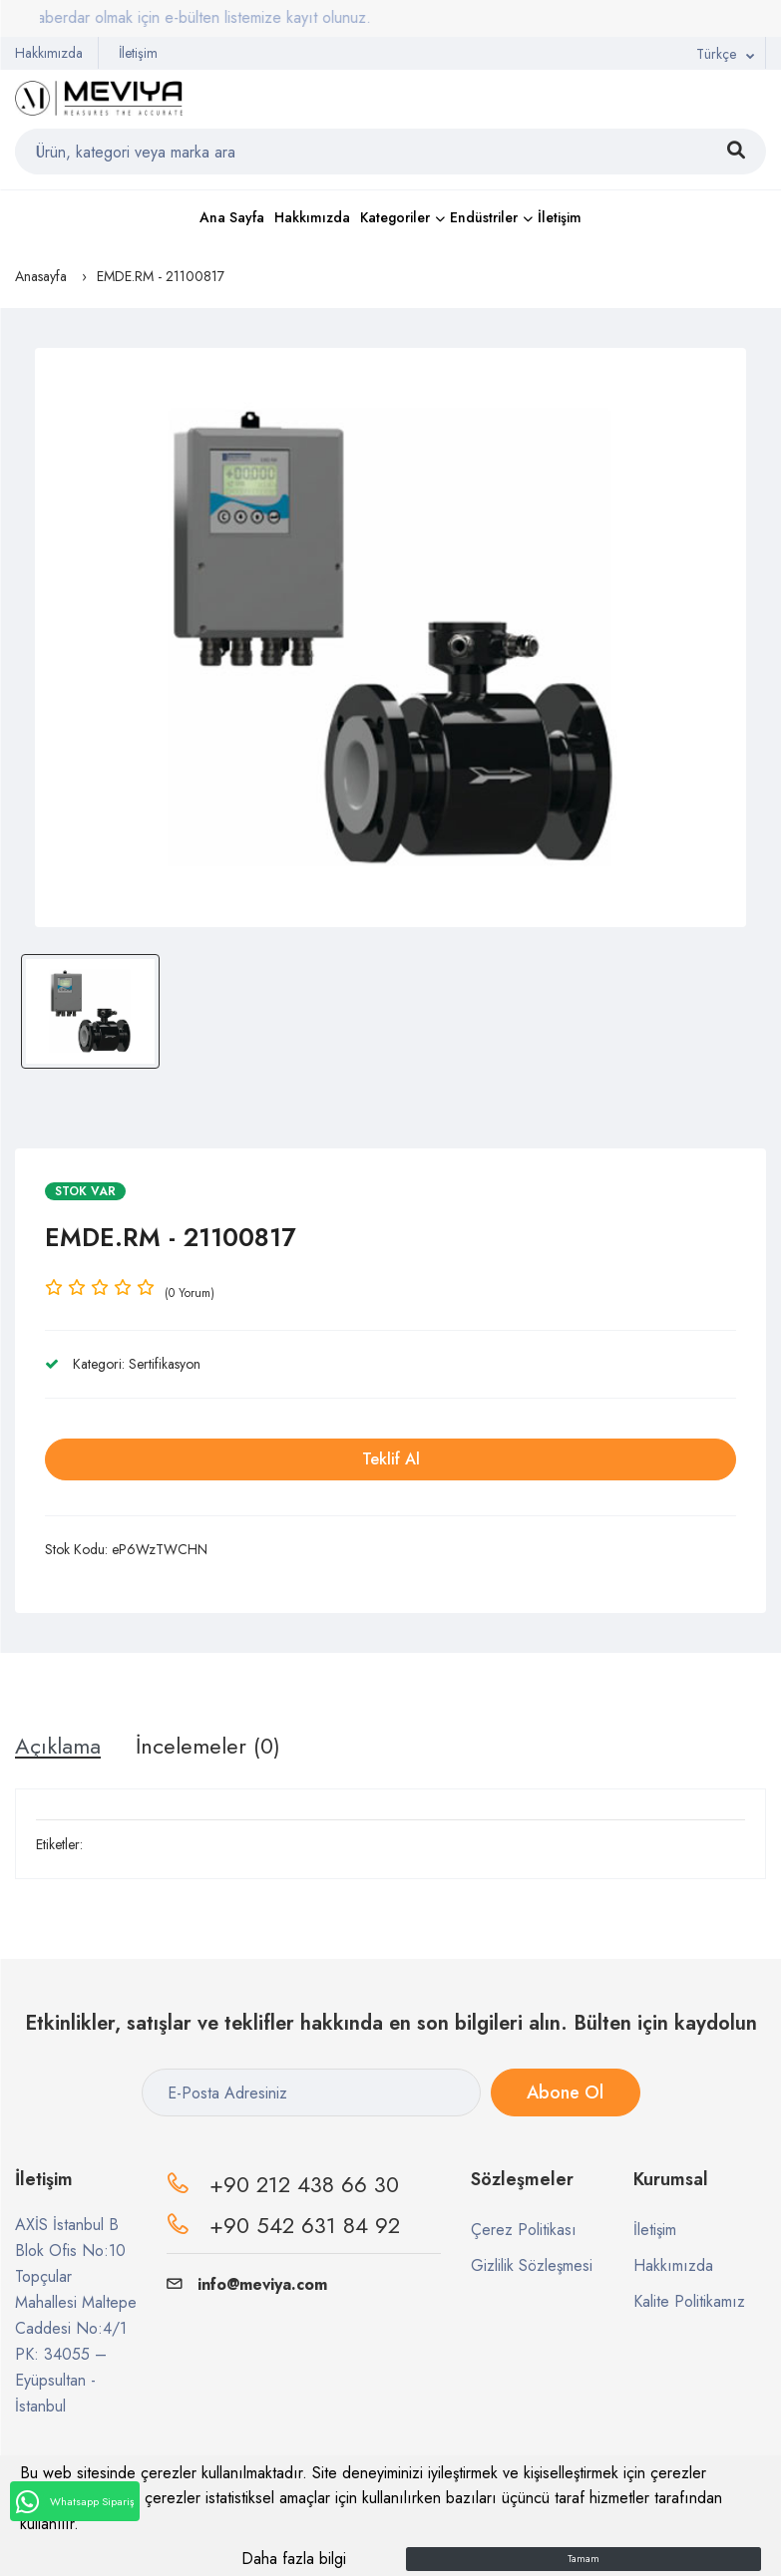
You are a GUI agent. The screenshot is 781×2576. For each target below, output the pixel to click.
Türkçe (716, 54)
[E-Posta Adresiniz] (311, 2092)
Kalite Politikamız (689, 2301)
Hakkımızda (49, 53)
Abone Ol (565, 2092)
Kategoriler (395, 217)
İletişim (138, 53)
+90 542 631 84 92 (304, 2225)
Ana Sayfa (231, 217)
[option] (390, 637)
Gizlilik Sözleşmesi (531, 2265)
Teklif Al (391, 1459)
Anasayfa (41, 276)
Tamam (583, 2558)
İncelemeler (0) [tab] (208, 1746)
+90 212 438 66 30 (304, 2184)
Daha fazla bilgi (293, 2558)
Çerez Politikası (524, 2229)
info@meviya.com (247, 2284)
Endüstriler (484, 217)
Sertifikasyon (164, 1364)
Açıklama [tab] (58, 1746)
